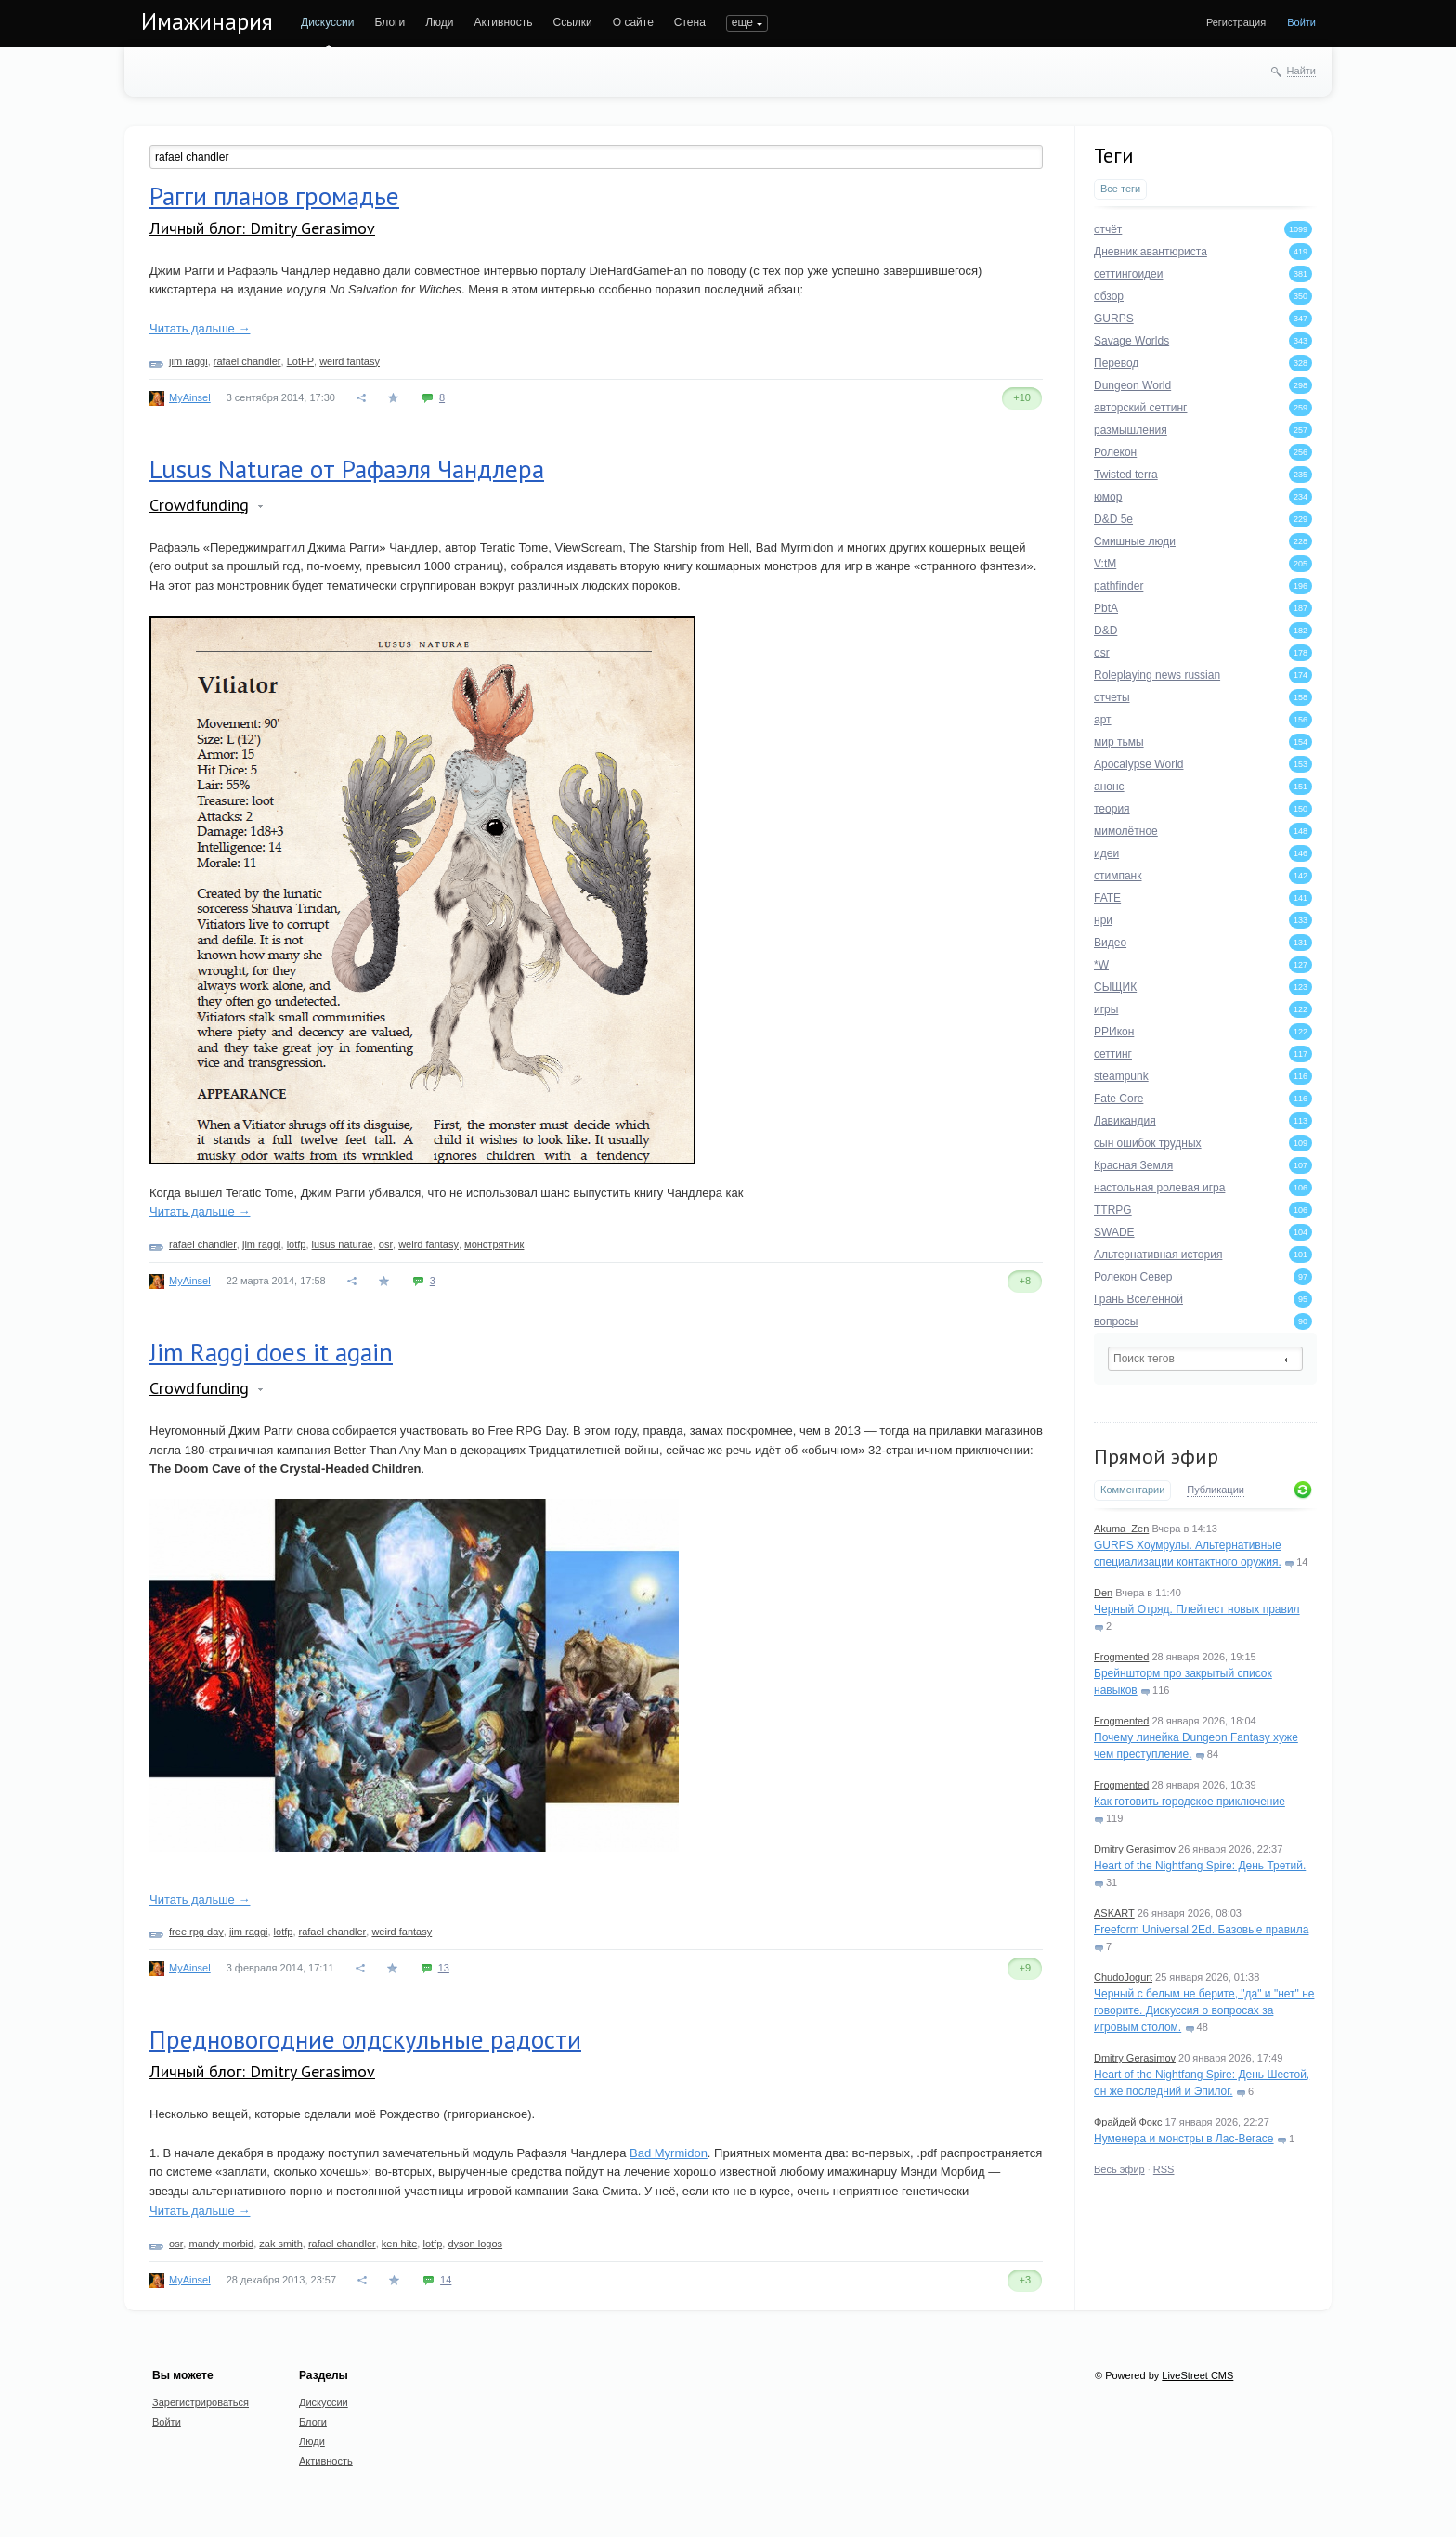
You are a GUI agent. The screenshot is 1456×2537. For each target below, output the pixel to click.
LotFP (300, 361)
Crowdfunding (199, 504)
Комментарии (1132, 1489)
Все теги (1120, 188)
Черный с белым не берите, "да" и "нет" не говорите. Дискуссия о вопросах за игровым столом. (1204, 2010)
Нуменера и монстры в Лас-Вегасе (1184, 2138)
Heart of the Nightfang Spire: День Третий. (1200, 1865)
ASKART (1114, 1913)
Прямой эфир (1156, 1456)
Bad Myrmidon (669, 2153)
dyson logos (475, 2243)
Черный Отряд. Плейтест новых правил (1197, 1609)
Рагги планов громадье (274, 196)
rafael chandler (247, 361)
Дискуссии (328, 22)
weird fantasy (349, 361)
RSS (1164, 2169)
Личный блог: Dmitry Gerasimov (262, 228)
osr (386, 1244)
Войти (1301, 22)
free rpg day (196, 1931)
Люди (439, 22)
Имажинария (207, 21)
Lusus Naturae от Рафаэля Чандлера (347, 469)
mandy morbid (221, 2243)
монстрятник (494, 1244)
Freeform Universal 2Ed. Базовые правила (1201, 1929)
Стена (690, 22)
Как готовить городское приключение (1189, 1801)
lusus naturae (342, 1244)
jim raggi (188, 361)
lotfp (296, 1244)
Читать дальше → (200, 328)
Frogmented (1121, 1656)
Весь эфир (1119, 2169)
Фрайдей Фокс (1128, 2121)
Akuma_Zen (1121, 1528)
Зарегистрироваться (200, 2402)
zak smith (280, 2243)
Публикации (1215, 1489)
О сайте (633, 22)
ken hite (400, 2243)
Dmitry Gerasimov (1135, 1848)
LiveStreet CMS (1197, 2375)
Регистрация (1236, 22)
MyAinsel (190, 397)
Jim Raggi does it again (271, 1352)
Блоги (390, 22)
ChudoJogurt (1123, 1977)
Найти (1301, 70)
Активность (503, 22)
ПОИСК (745, 22)
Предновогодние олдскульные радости (365, 2039)
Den (1103, 1592)
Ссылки (572, 22)
